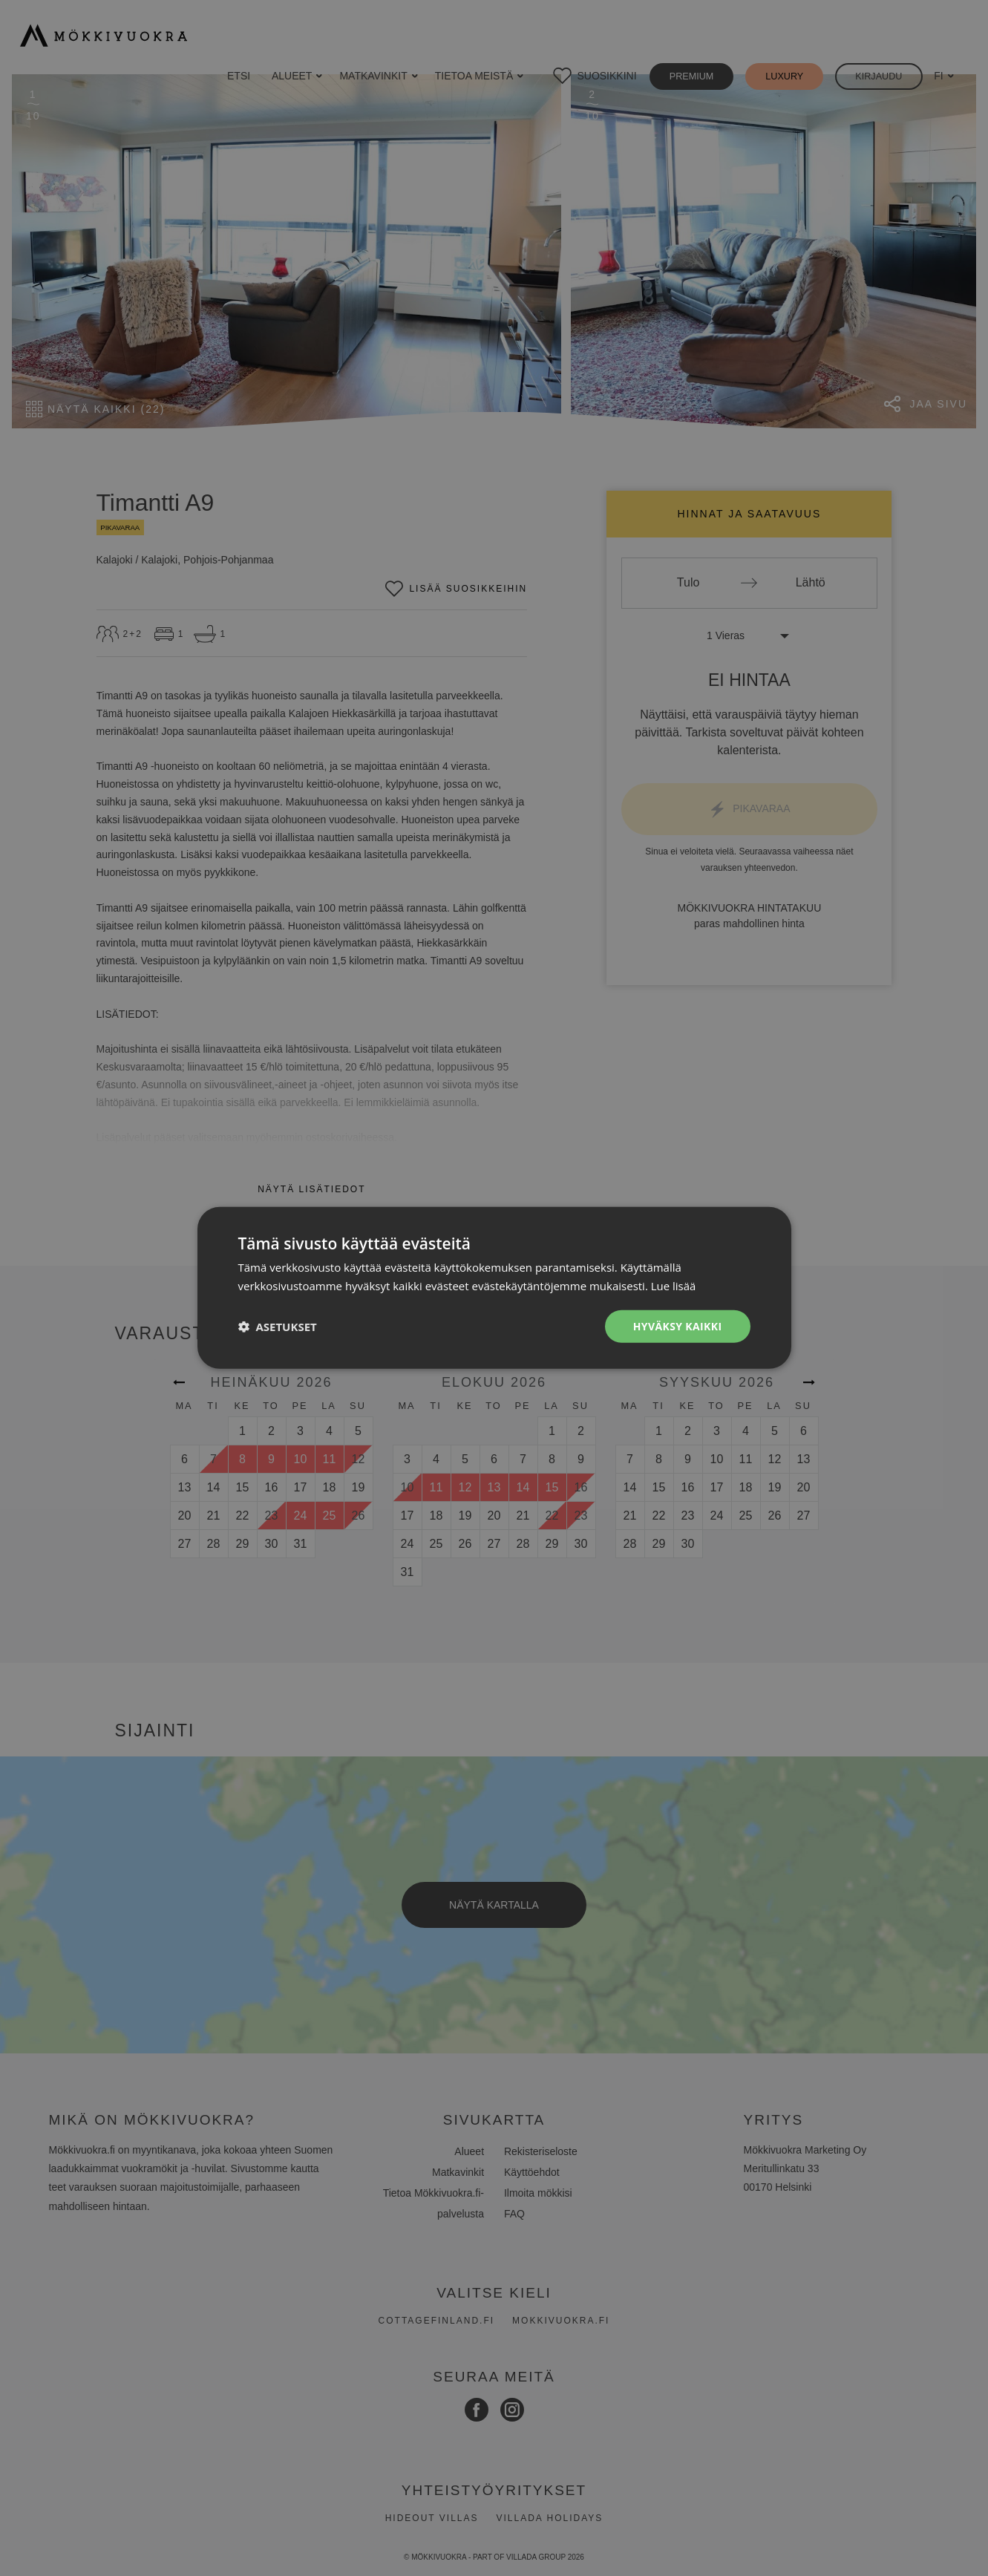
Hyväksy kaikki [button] (677, 1326)
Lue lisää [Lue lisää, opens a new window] (673, 1285)
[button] (277, 1326)
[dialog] (494, 1288)
